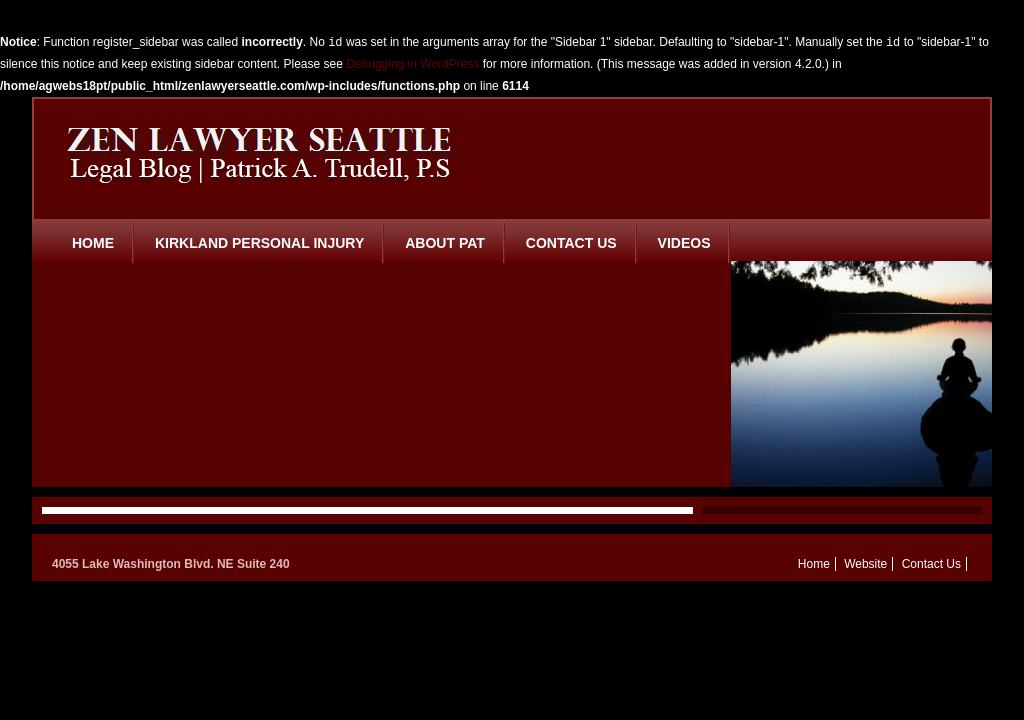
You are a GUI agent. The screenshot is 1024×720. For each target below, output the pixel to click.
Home (93, 243)
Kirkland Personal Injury (259, 243)
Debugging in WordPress (412, 64)
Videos (684, 243)
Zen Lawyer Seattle (266, 152)
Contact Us (571, 243)
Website (865, 564)
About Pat (445, 243)
